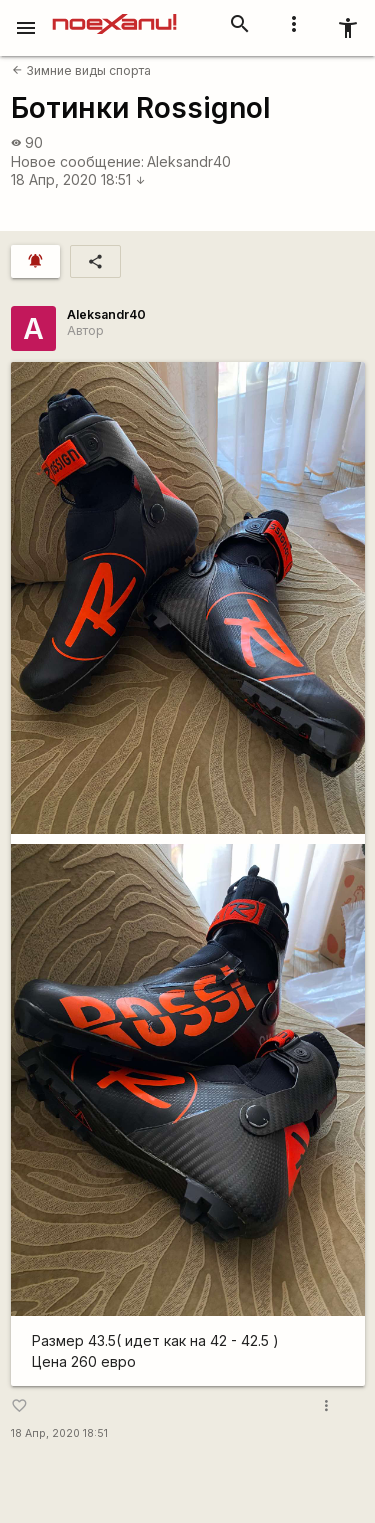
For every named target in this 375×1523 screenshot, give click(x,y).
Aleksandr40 (189, 161)
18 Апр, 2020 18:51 (78, 179)
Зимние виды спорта (81, 70)
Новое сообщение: (77, 161)
